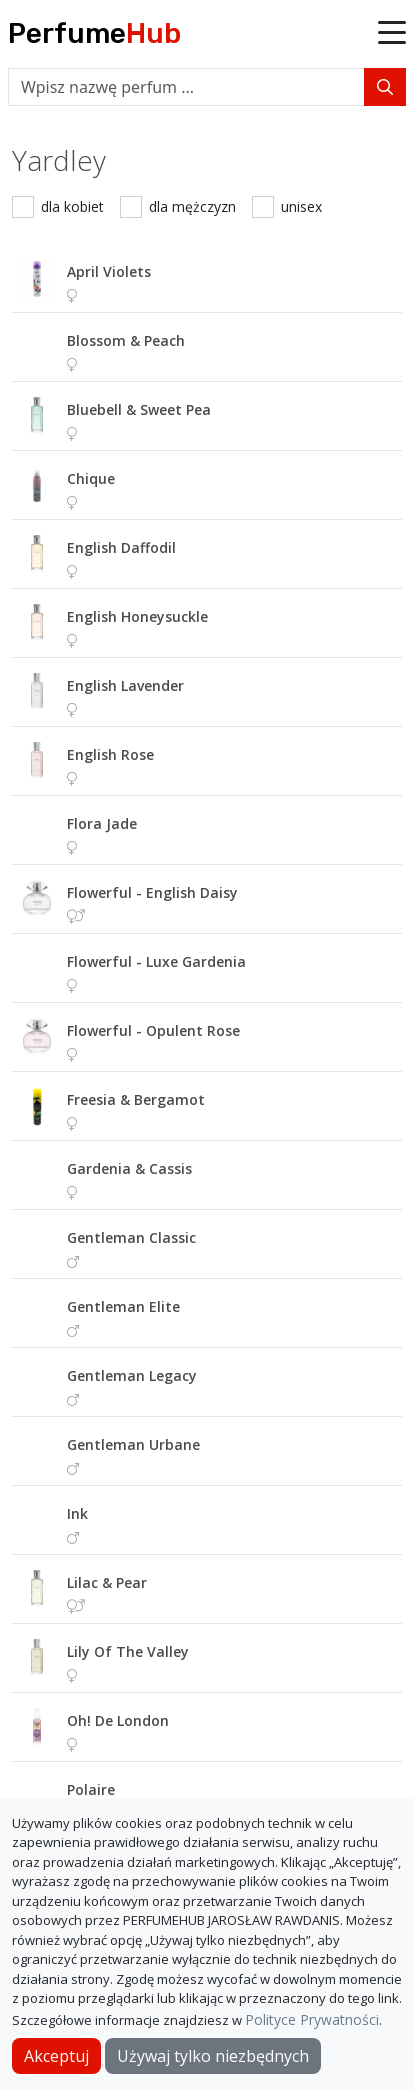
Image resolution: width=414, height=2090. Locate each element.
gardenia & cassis (129, 1168)
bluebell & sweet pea (139, 409)
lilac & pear (107, 1582)
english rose (110, 754)
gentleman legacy (132, 1375)
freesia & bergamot (136, 1099)
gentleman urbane (133, 1444)
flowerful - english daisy (152, 892)
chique (91, 478)
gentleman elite (123, 1306)
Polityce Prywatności (312, 2019)
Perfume (94, 33)
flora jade (102, 823)
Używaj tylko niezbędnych (213, 2056)
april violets (109, 271)
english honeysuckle (137, 616)
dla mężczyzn (192, 206)
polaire (91, 1789)
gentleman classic (131, 1237)
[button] (392, 34)
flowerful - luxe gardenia (156, 961)
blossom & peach (126, 340)
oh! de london (118, 1720)
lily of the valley (128, 1651)
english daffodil (121, 547)
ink (77, 1513)
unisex (301, 206)
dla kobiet (72, 206)
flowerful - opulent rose (153, 1030)
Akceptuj (56, 2056)
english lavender (125, 685)
